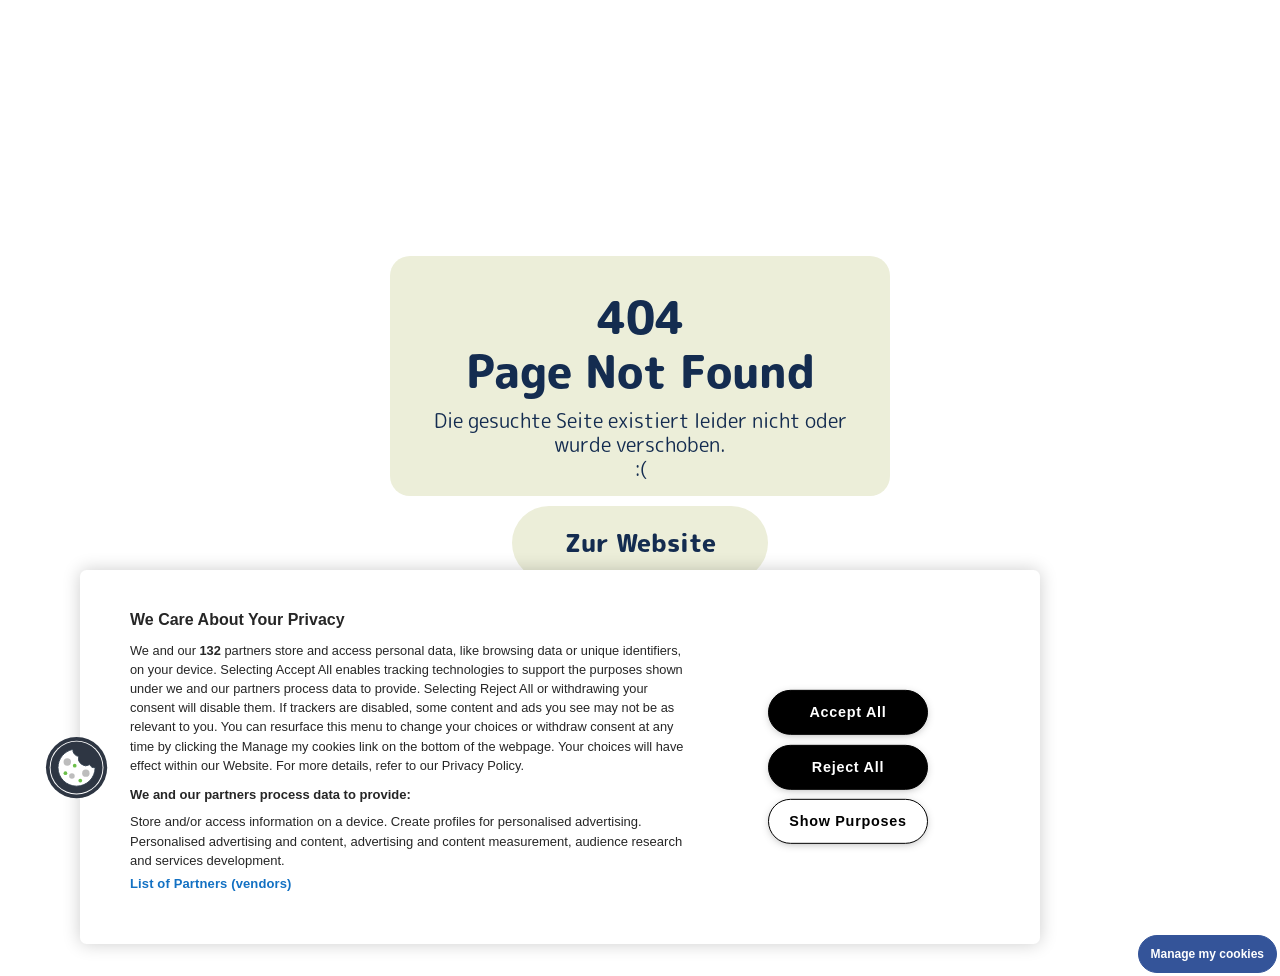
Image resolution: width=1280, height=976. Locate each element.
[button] (77, 768)
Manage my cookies (1207, 954)
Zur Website (640, 543)
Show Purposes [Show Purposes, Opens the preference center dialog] (847, 821)
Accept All (847, 712)
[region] (560, 757)
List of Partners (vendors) (211, 883)
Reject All (848, 766)
